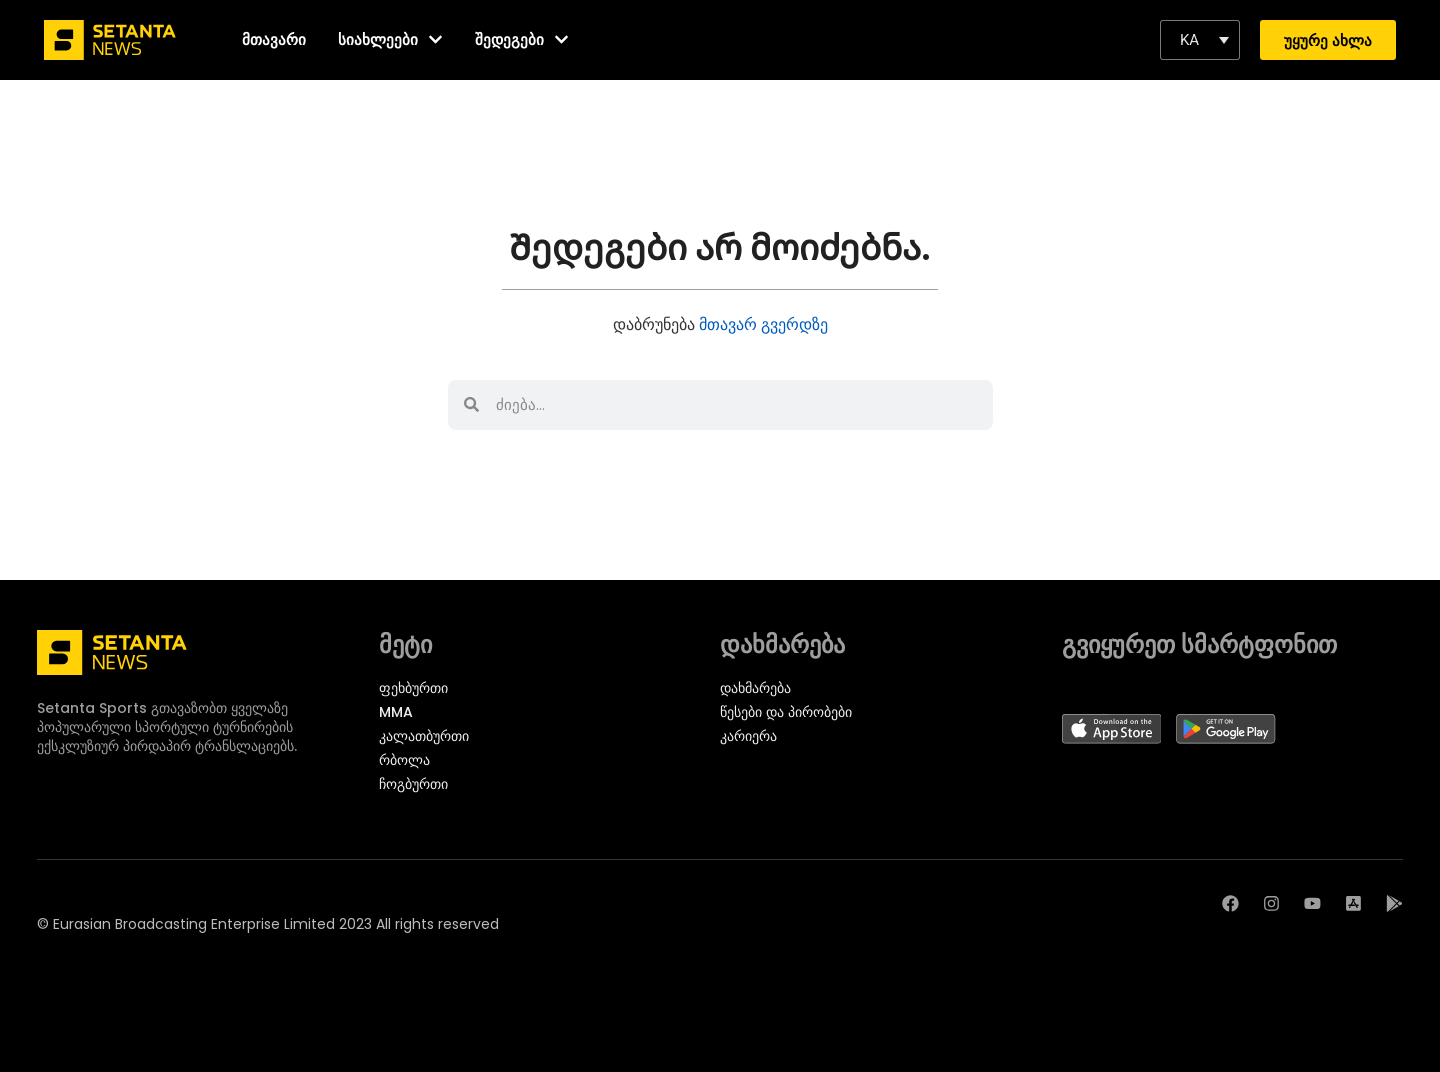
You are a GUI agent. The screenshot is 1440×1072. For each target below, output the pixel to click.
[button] (1200, 40)
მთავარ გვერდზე (763, 324)
